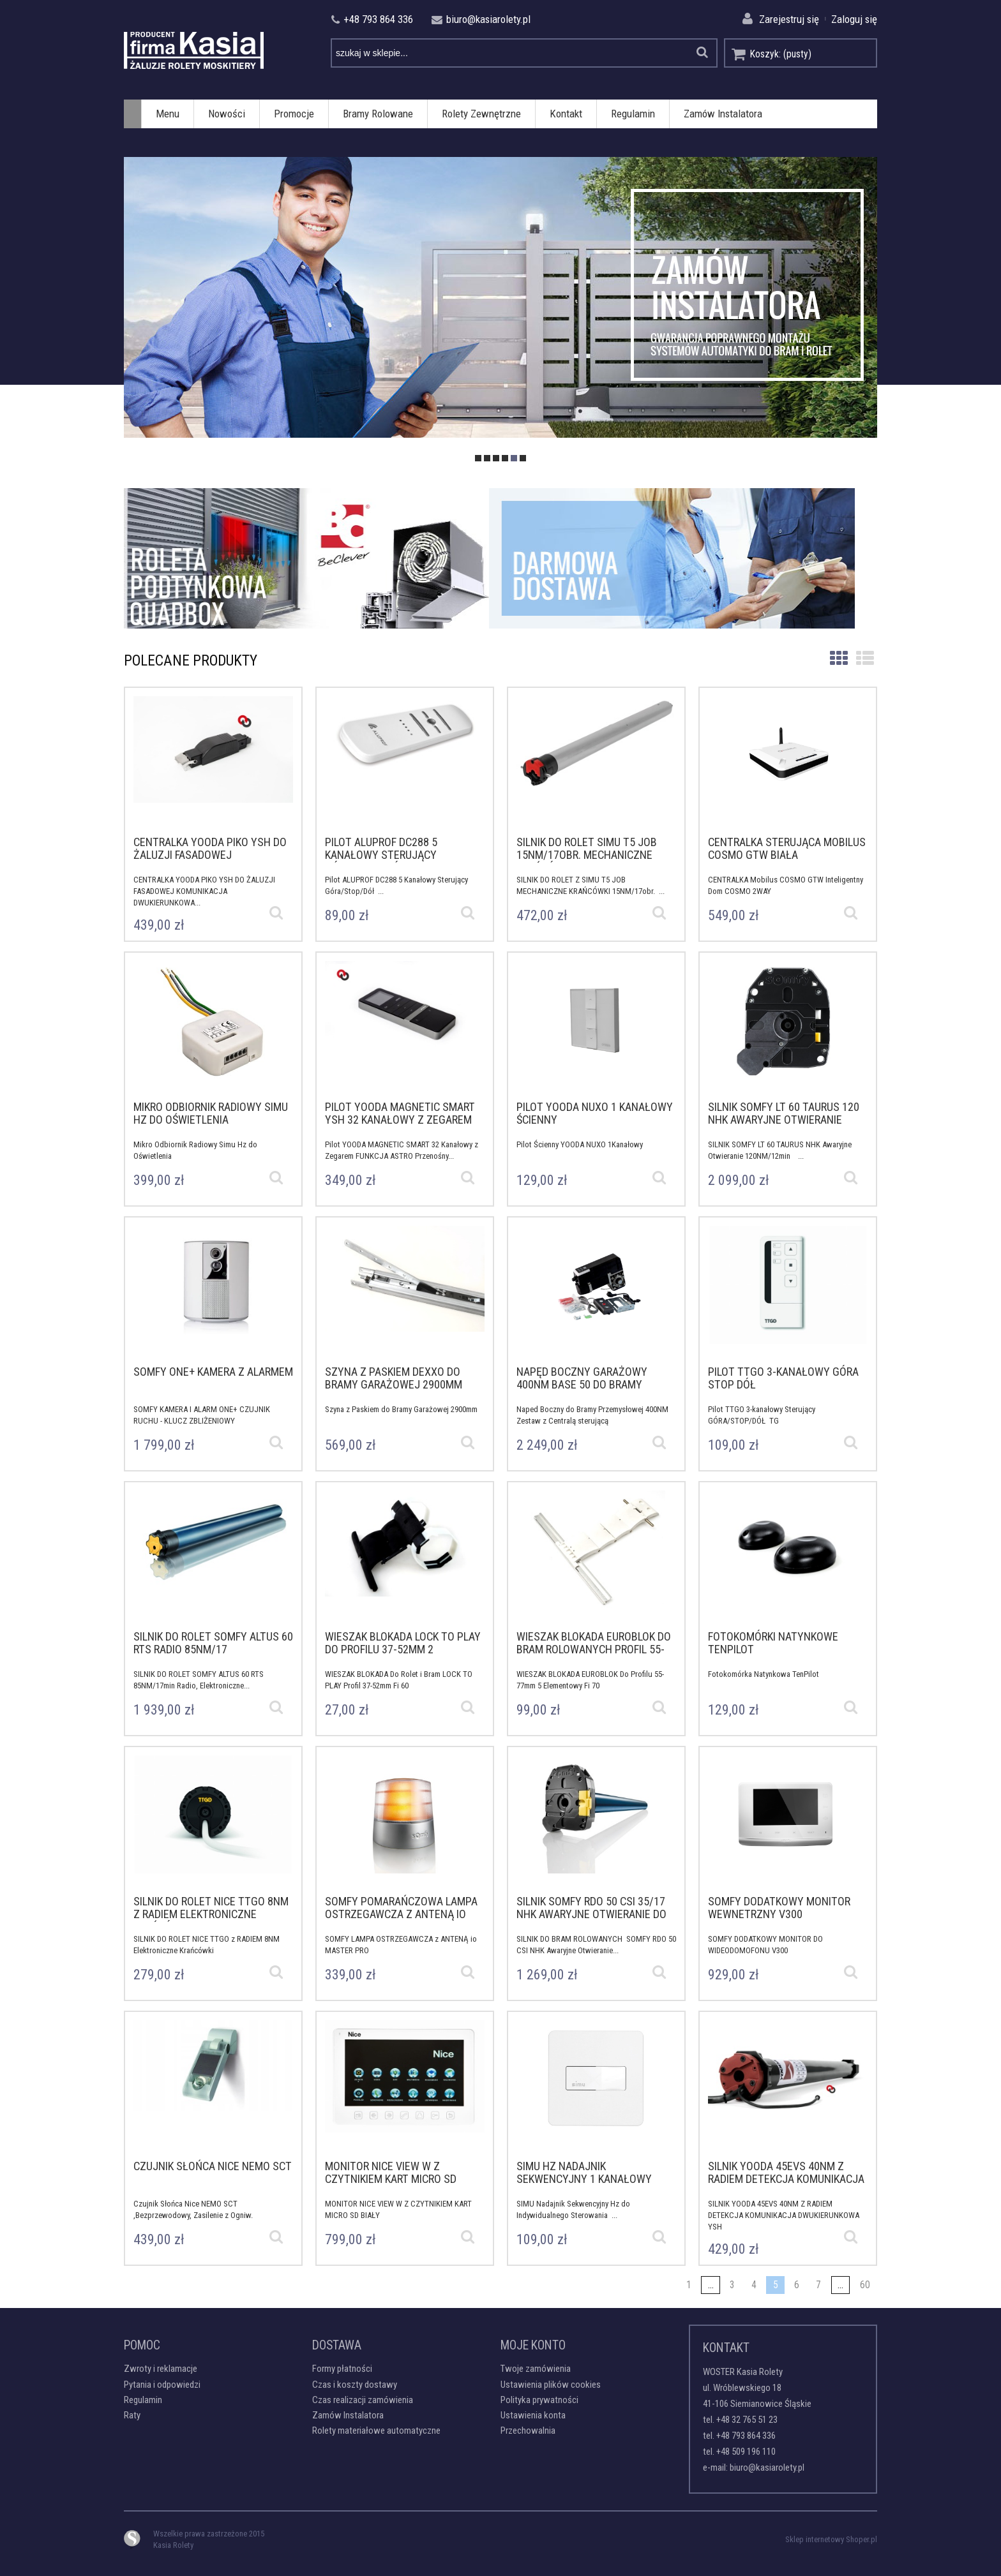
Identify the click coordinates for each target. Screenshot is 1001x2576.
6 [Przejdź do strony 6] (796, 2285)
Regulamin (143, 2400)
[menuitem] (167, 114)
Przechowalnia (527, 2430)
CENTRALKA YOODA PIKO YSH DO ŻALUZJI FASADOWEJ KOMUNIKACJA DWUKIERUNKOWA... (204, 887)
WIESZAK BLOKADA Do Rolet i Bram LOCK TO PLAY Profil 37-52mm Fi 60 (398, 1679)
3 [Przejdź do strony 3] (732, 2285)
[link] (500, 297)
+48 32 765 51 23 (747, 2419)
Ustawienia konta (533, 2415)
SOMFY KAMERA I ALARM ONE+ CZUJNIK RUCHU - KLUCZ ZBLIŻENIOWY (201, 1415)
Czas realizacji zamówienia (362, 2400)
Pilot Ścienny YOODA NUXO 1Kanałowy (581, 1144)
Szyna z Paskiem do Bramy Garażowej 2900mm (403, 1409)
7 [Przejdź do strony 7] (818, 2285)
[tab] (478, 458)
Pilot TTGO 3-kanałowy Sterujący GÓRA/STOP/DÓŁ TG (761, 1415)
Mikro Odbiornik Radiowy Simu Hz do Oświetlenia (195, 1150)
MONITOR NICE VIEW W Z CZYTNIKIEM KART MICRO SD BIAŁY (398, 2209)
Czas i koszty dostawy (354, 2384)
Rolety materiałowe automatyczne (376, 2430)
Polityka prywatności (539, 2400)
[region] (500, 297)
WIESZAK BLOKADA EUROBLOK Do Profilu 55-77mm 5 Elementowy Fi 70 (590, 1679)
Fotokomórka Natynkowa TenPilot (765, 1674)
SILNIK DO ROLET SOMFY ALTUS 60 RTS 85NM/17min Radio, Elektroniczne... (198, 1679)
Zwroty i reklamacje (160, 2368)
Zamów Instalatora (348, 2415)
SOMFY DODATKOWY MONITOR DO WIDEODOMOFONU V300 (765, 1944)
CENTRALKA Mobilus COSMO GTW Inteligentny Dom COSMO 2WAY (785, 885)
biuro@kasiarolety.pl (767, 2467)
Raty (132, 2415)
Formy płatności (342, 2368)
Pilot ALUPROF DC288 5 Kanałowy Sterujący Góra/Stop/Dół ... (396, 885)
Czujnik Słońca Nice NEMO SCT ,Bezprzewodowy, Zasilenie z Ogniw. (195, 2209)
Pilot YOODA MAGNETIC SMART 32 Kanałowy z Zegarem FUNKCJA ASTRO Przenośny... (401, 1150)
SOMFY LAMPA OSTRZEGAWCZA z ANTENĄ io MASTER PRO (401, 1944)
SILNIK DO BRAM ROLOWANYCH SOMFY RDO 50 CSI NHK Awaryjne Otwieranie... (596, 1944)
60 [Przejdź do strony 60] (865, 2285)
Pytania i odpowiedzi (162, 2384)
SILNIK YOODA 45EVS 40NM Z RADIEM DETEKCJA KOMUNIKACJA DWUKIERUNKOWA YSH (783, 2211)
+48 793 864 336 (746, 2435)
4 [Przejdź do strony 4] (753, 2285)
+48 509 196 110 (746, 2451)
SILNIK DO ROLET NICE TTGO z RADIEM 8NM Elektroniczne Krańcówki (206, 1944)
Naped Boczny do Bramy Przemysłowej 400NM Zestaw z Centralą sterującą (592, 1415)
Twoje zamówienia (535, 2368)
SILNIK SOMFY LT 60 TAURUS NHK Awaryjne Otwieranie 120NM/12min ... (780, 1150)
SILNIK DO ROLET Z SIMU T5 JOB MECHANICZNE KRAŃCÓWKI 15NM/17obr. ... (590, 885)
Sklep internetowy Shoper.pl (831, 2539)
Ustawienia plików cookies (550, 2384)
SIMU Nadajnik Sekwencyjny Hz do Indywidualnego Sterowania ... (573, 2209)
